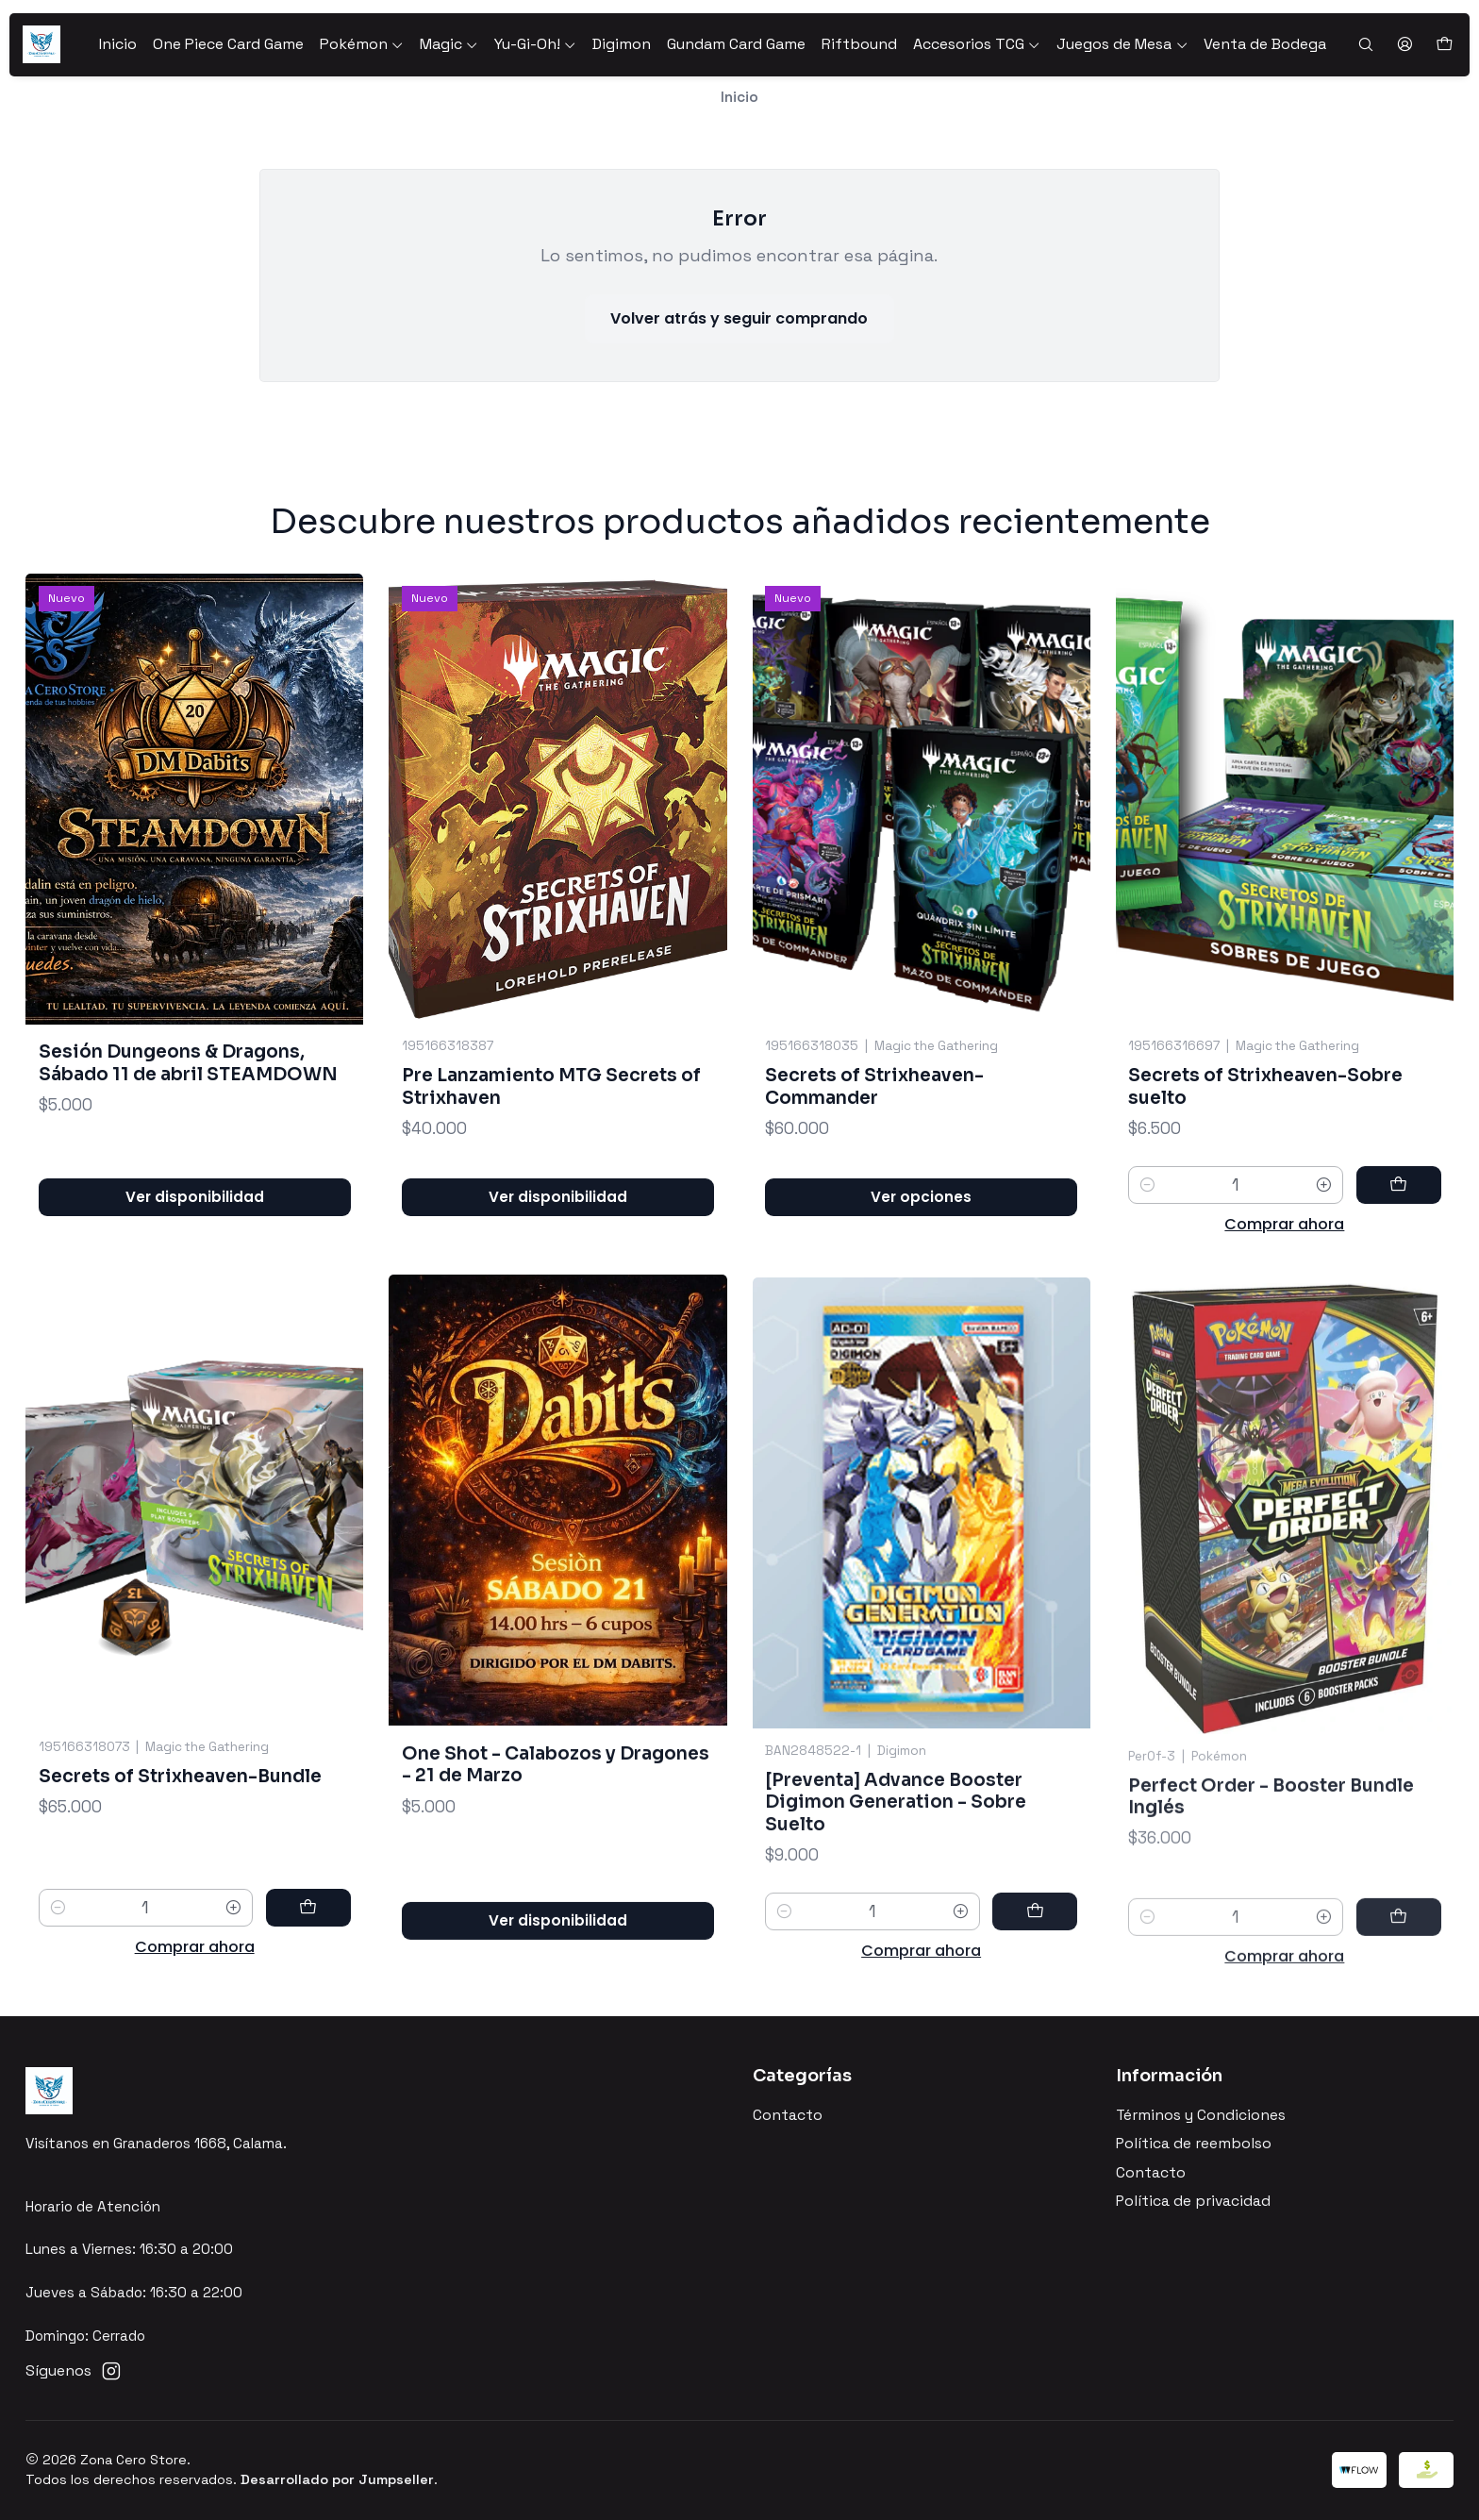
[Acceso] (1404, 44)
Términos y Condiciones (1201, 2115)
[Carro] (1443, 44)
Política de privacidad (1193, 2201)
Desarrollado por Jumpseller (337, 2479)
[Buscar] (1365, 44)
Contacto (788, 2115)
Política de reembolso (1193, 2143)
